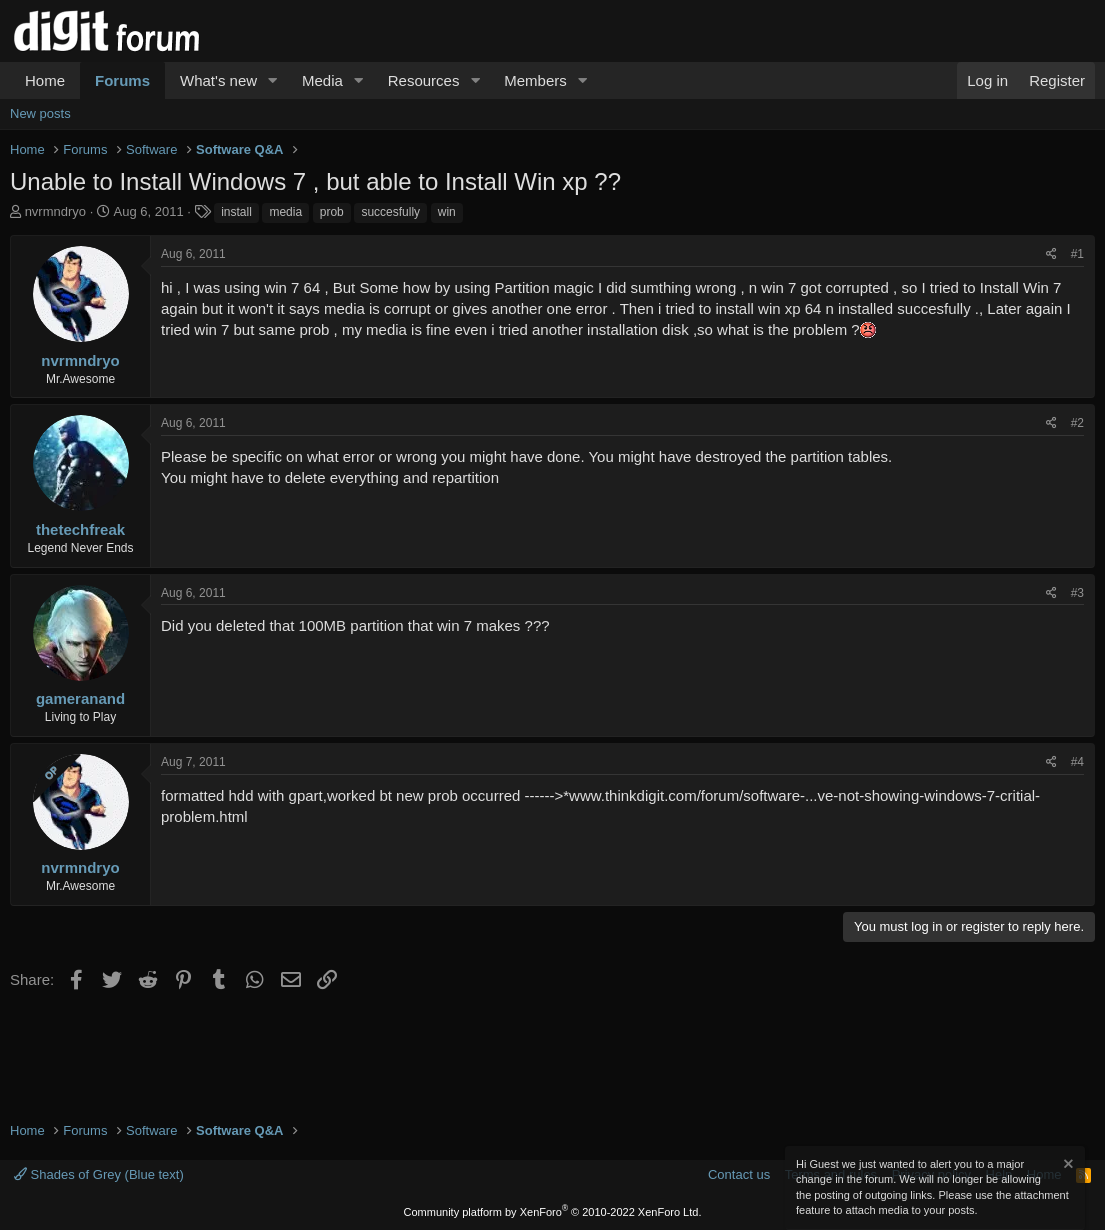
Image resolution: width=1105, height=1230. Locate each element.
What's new (218, 80)
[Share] (1051, 254)
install (236, 212)
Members (535, 80)
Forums (122, 80)
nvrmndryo (55, 211)
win (447, 212)
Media (322, 80)
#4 (1077, 762)
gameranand (80, 698)
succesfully (390, 212)
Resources (424, 80)
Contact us (739, 1174)
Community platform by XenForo (553, 1212)
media (285, 212)
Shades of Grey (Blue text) (99, 1174)
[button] (273, 80)
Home (45, 80)
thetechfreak (80, 529)
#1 (1077, 254)
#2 (1077, 423)
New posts (40, 113)
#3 (1077, 593)
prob (332, 212)
